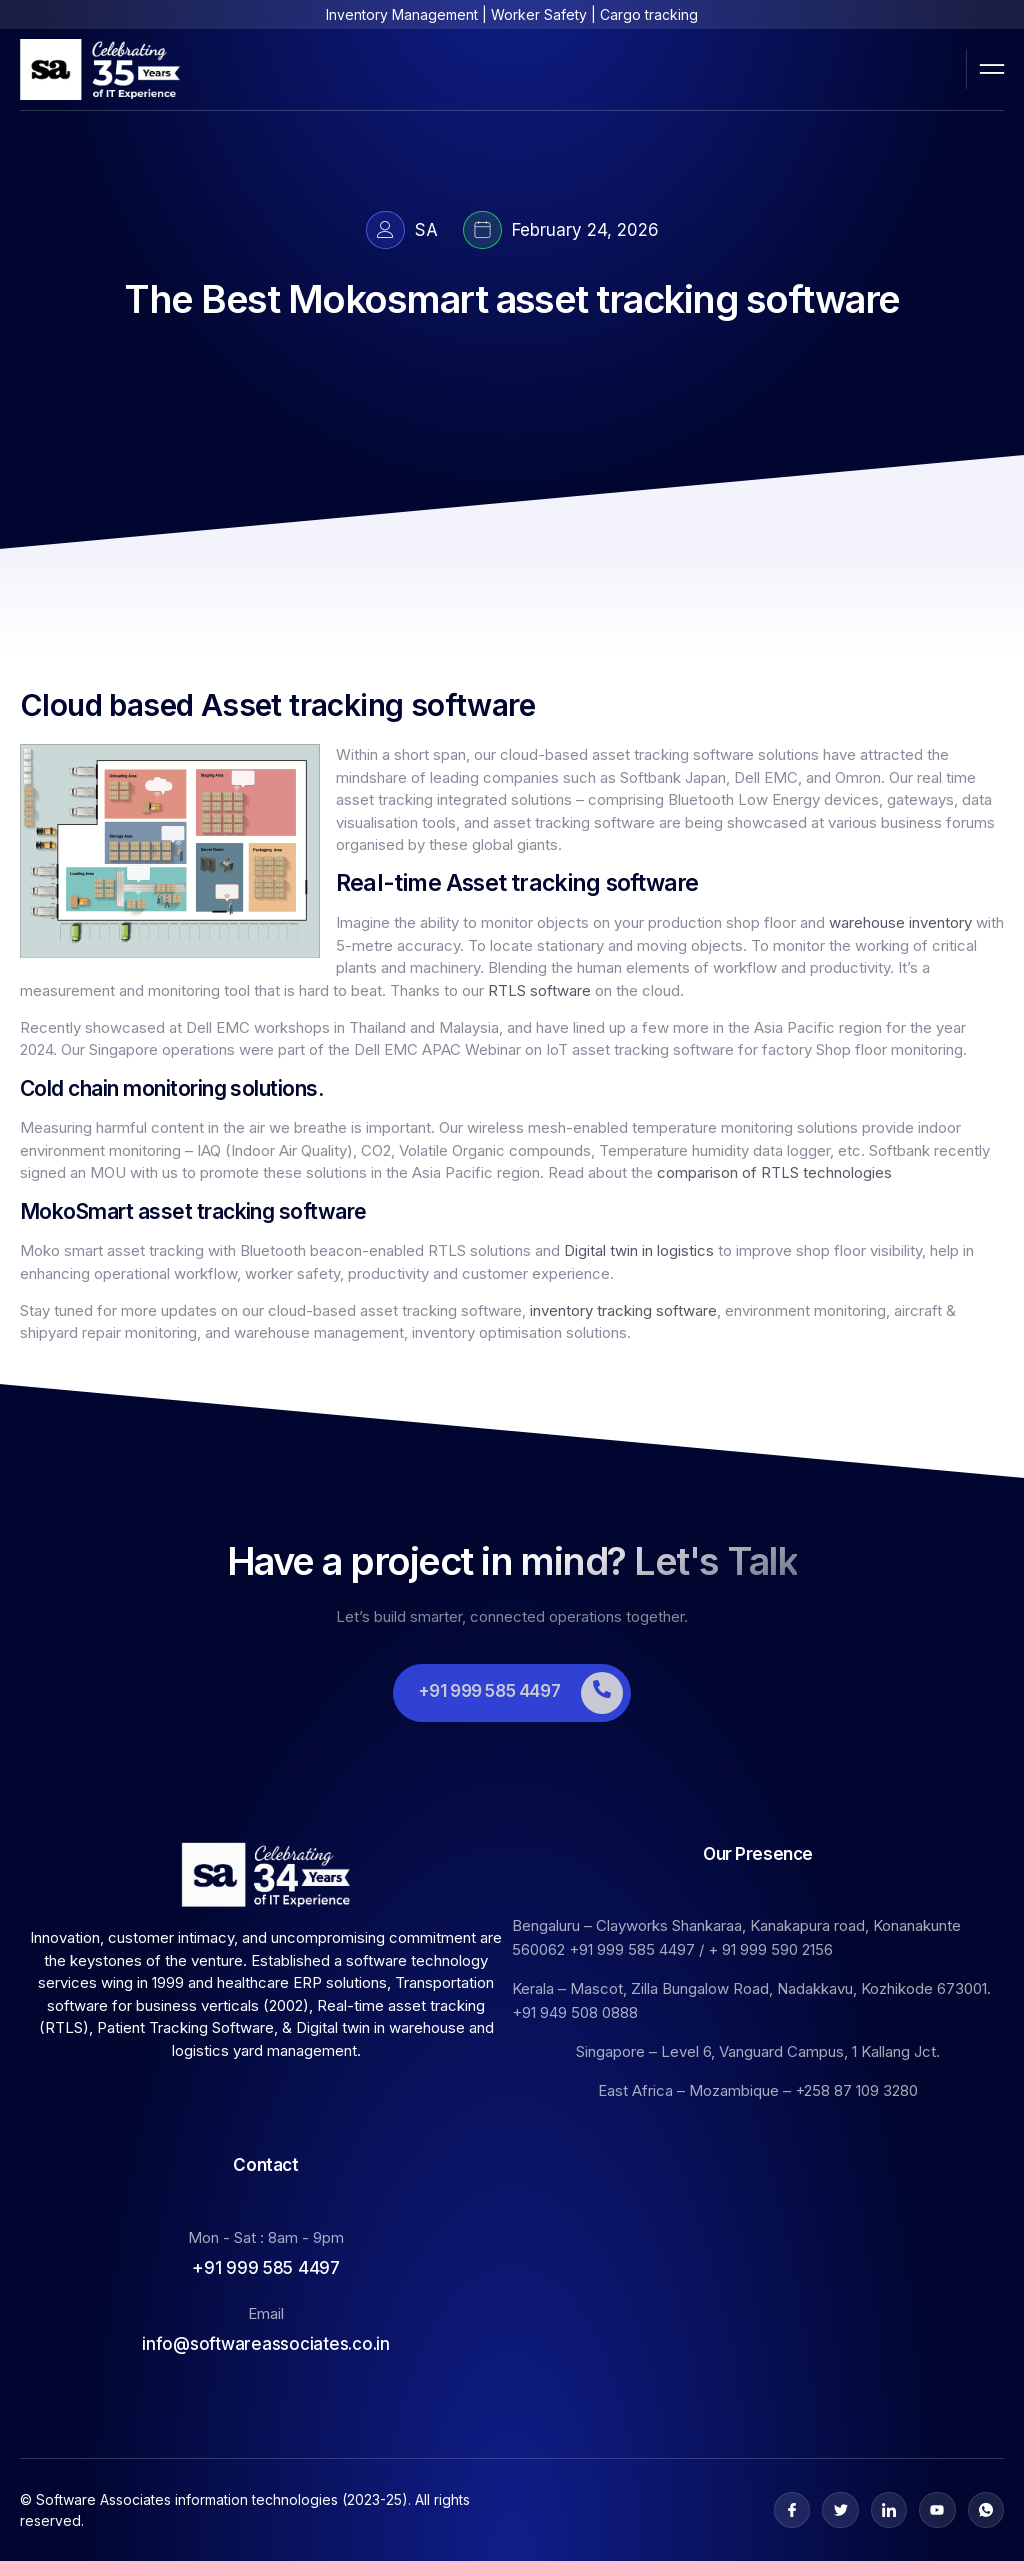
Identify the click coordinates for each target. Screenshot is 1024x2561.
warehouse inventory (900, 922)
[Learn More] (512, 1693)
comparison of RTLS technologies (774, 1172)
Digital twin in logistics (639, 1250)
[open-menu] (992, 69)
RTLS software (539, 990)
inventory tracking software (623, 1310)
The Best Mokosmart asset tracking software (511, 299)
